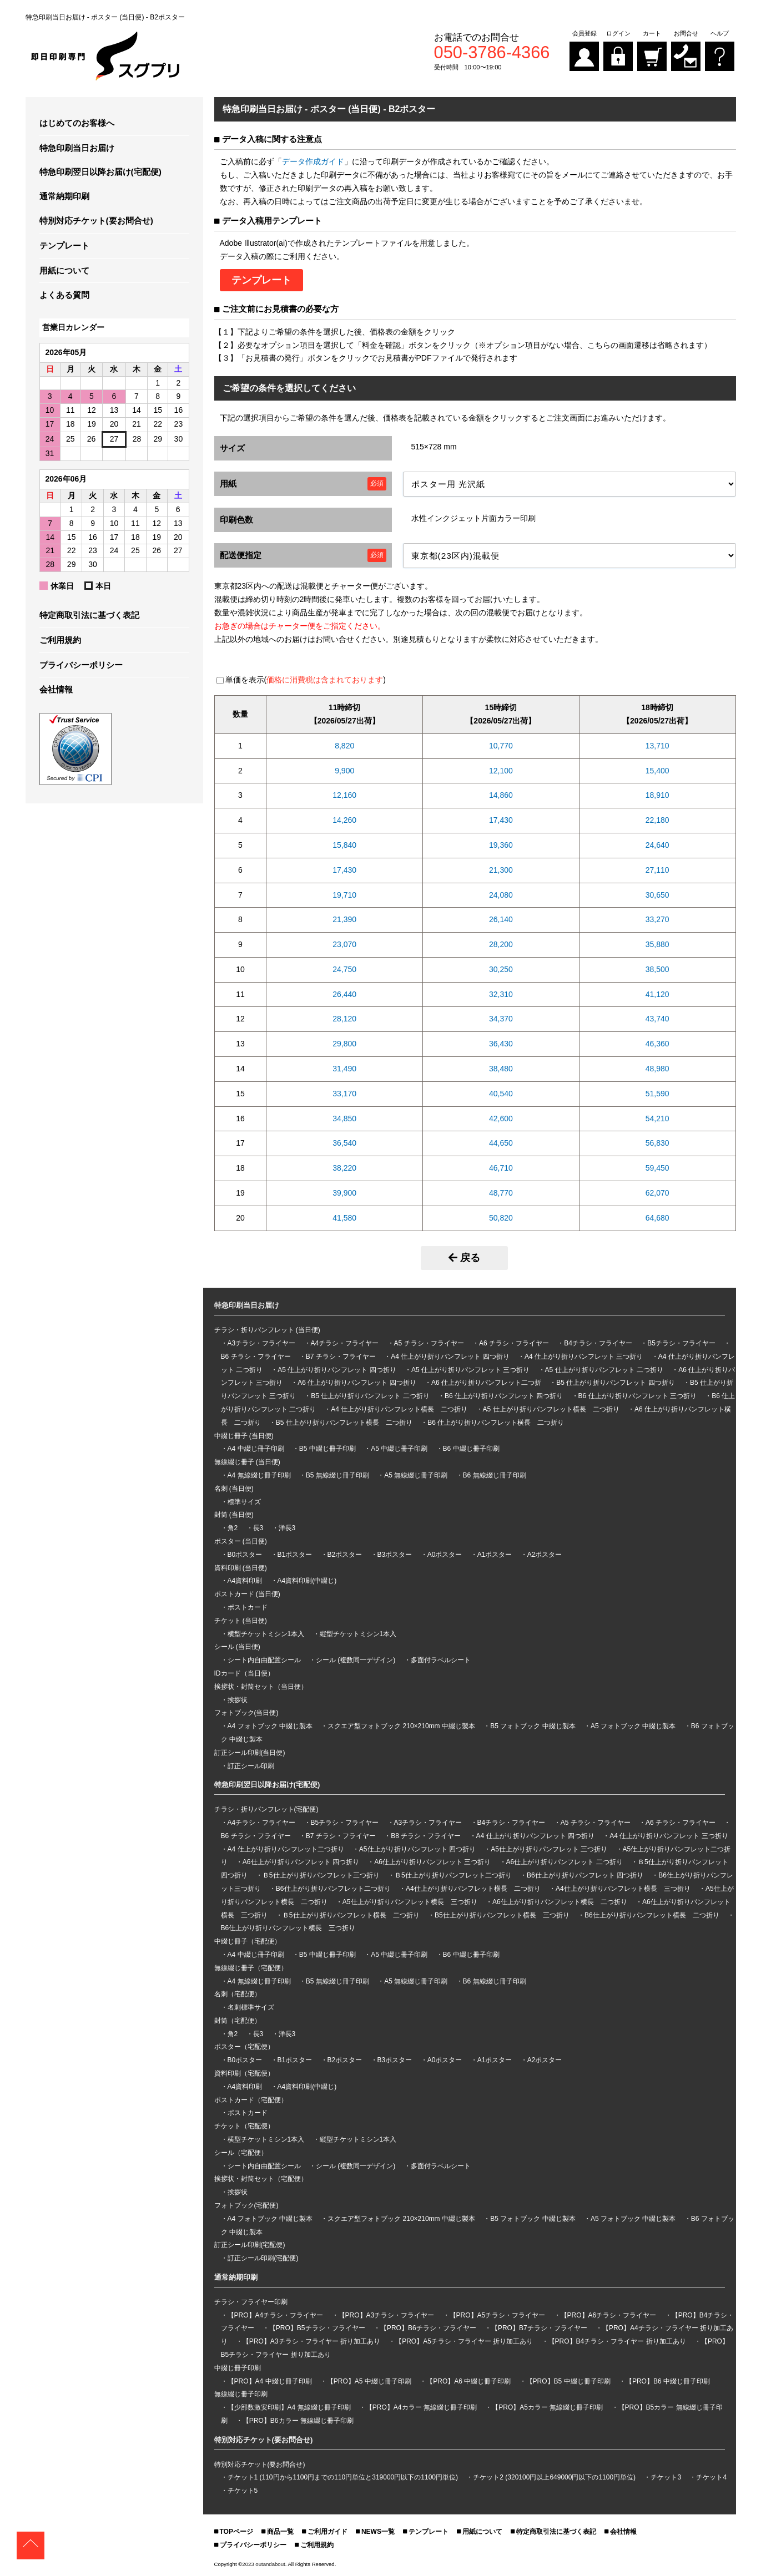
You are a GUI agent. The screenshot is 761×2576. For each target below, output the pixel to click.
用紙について (64, 270)
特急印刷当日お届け (76, 148)
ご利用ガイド (327, 2531)
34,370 (501, 1018)
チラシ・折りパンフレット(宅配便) (266, 1809)
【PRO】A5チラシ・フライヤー (498, 2315)
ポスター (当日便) (240, 1541)
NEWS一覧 (378, 2531)
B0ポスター (245, 1554)
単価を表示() (305, 679)
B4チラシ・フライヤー (598, 1343)
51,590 (657, 1093)
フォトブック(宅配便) (246, 2205)
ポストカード (248, 1607)
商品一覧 (280, 2531)
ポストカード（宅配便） (251, 2100)
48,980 (657, 1068)
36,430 (501, 1043)
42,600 (501, 1118)
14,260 (344, 820)
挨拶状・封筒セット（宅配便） (261, 2179)
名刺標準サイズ (251, 2007)
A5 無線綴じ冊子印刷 (415, 1475)
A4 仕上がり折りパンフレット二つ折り (286, 1849)
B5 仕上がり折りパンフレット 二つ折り (370, 1396)
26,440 (344, 994)
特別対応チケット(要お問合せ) (96, 220)
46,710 (501, 1167)
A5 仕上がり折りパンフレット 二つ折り (604, 1370)
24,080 (501, 894)
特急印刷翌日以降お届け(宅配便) (100, 171)
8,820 (344, 745)
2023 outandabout (263, 2564)
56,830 (657, 1142)
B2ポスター (344, 1554)
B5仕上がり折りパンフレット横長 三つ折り (502, 1915)
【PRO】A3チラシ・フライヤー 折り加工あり (311, 2341)
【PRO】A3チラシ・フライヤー (387, 2315)
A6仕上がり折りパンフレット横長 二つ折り (559, 1902)
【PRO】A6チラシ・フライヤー (609, 2315)
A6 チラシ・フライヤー (514, 1343)
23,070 (344, 944)
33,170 (344, 1093)
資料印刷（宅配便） (244, 2073)
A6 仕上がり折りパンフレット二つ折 (486, 1382)
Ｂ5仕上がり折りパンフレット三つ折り (321, 1875)
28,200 (501, 944)
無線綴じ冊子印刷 (241, 2394)
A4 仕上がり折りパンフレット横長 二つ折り (399, 1409)
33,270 (657, 919)
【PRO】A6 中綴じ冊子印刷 (468, 2381)
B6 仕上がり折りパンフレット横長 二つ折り (495, 1422)
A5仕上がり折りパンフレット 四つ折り (417, 1849)
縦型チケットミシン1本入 (358, 1634)
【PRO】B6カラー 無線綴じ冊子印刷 (298, 2421)
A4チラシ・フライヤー (345, 1343)
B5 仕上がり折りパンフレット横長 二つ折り (344, 1422)
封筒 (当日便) (234, 1515)
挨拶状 (238, 1700)
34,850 (344, 1118)
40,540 (501, 1093)
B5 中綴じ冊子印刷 (327, 1449)
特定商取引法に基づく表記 (89, 615)
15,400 (657, 770)
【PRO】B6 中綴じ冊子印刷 (668, 2381)
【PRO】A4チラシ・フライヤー (276, 2315)
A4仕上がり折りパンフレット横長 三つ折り (623, 1888)
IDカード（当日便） (244, 1673)
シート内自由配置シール (264, 1660)
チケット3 (666, 2477)
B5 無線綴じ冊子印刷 (337, 1475)
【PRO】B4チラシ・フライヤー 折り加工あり (617, 2341)
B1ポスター (295, 1554)
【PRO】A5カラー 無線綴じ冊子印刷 (547, 2407)
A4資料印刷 (245, 1581)
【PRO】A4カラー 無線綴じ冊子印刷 (421, 2407)
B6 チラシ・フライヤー (256, 1356)
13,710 (657, 745)
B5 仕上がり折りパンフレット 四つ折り (615, 1382)
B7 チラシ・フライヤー (341, 1356)
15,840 (344, 845)
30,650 (657, 894)
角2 (233, 1528)
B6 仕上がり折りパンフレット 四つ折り (504, 1396)
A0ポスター (444, 1554)
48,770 (501, 1192)
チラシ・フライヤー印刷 (251, 2302)
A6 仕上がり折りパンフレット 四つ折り (357, 1382)
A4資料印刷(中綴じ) (307, 1581)
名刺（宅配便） (237, 1994)
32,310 (501, 994)
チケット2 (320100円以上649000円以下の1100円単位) (554, 2477)
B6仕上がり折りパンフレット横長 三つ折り (288, 1928)
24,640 (657, 845)
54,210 (657, 1118)
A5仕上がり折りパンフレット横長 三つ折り (409, 1902)
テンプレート (64, 245)
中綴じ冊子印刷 (237, 2368)
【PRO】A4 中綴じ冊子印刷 (270, 2381)
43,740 (657, 1018)
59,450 (657, 1167)
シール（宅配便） (241, 2153)
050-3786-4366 (492, 53)
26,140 (501, 919)
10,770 (501, 745)
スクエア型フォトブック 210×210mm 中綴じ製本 (401, 1726)
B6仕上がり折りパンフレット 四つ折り (585, 1875)
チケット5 (243, 2490)
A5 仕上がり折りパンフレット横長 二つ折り (551, 1409)
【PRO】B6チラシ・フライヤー (428, 2328)
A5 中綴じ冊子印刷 (399, 1449)
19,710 (344, 894)
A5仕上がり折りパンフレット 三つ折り (549, 1849)
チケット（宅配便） (244, 2126)
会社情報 (56, 689)
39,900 (344, 1192)
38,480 (501, 1068)
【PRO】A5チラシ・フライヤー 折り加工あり (464, 2341)
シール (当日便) (237, 1647)
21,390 (344, 919)
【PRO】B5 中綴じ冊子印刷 (568, 2381)
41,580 (344, 1217)
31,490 (344, 1068)
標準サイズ (244, 1502)
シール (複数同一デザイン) (355, 1660)
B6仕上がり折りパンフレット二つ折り (333, 1888)
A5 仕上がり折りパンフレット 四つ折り (337, 1370)
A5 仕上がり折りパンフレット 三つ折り (470, 1370)
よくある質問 (64, 295)
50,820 (501, 1217)
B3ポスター (394, 1554)
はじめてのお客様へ (76, 123)
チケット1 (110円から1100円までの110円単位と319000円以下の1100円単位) (343, 2477)
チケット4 (711, 2477)
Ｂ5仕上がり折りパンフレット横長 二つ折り (351, 1915)
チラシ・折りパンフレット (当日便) (267, 1330)
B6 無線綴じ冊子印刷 (494, 1475)
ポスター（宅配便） (244, 2047)
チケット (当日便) (240, 1620)
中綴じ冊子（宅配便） (247, 1941)
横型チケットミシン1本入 (266, 1634)
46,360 (657, 1043)
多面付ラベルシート (441, 1660)
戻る (464, 1257)
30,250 (501, 969)
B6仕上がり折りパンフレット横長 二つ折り (651, 1915)
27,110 (657, 870)
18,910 (657, 795)
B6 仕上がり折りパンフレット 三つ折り (637, 1396)
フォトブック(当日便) (246, 1713)
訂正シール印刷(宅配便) (249, 2245)
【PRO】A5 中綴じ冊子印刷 (369, 2381)
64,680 (657, 1217)
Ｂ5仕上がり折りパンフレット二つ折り (453, 1875)
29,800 (344, 1043)
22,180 (657, 820)
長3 (258, 1528)
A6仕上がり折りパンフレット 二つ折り (564, 1862)
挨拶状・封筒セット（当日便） (261, 1687)
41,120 (657, 994)
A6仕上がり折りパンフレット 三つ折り (432, 1862)
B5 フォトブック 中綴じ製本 (532, 1726)
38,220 (344, 1167)
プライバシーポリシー (81, 665)
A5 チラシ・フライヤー (429, 1343)
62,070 (657, 1192)
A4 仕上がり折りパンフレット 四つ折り (450, 1356)
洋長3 (287, 1528)
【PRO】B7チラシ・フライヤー (539, 2328)
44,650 (501, 1142)
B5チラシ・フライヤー (681, 1343)
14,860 (501, 795)
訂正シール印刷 (251, 1766)
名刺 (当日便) (234, 1488)
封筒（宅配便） (237, 2021)
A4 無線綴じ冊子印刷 (259, 1475)
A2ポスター (544, 1554)
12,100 (501, 770)
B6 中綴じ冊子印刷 (471, 1449)
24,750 (344, 969)
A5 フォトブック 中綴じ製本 (633, 1726)
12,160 (344, 795)
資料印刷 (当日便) (240, 1568)
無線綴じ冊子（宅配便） (251, 1968)
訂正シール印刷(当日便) (249, 1753)
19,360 (501, 845)
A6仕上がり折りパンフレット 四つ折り (301, 1862)
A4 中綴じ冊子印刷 (256, 1449)
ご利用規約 (60, 640)
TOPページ (236, 2531)
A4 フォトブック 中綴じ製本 (270, 1726)
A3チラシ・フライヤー (262, 1343)
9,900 (344, 770)
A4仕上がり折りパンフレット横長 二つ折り (473, 1888)
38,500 (657, 969)
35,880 (657, 944)
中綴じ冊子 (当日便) (244, 1436)
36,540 (344, 1142)
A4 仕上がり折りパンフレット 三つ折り (584, 1356)
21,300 (501, 870)
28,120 (344, 1018)
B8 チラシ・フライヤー (426, 1836)
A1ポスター (494, 1554)
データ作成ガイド (313, 161)
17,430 (501, 820)
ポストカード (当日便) (247, 1594)
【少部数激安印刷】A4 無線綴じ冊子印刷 (289, 2407)
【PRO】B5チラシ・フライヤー (317, 2328)
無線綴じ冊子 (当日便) (247, 1462)
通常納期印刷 (64, 196)
